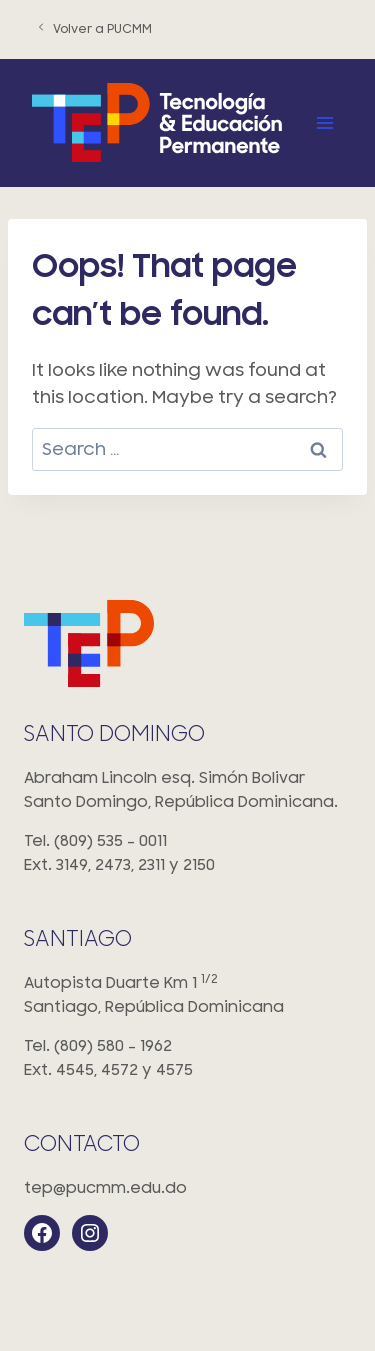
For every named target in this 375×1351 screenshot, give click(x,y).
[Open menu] (324, 122)
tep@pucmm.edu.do (105, 1188)
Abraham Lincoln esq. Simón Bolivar (187, 791)
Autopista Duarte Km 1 (187, 996)
